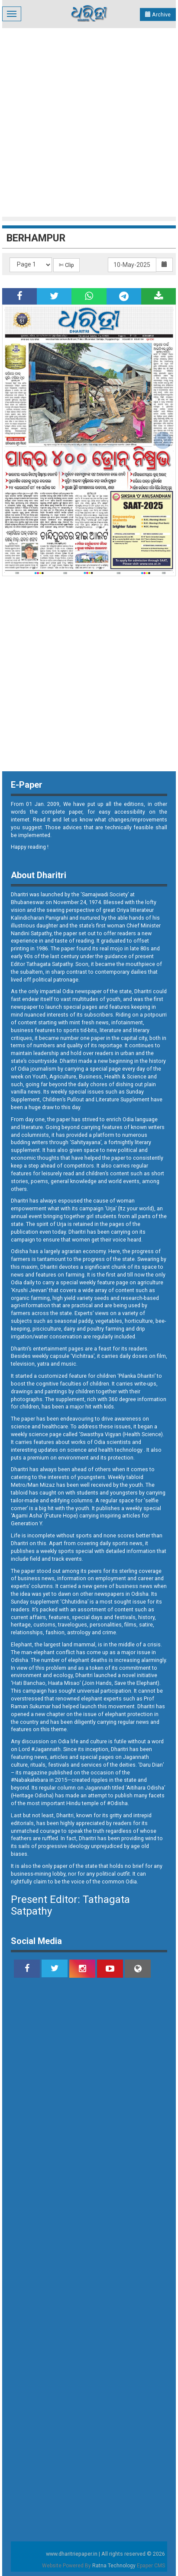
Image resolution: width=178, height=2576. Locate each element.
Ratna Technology (114, 2566)
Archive (158, 14)
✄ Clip (66, 265)
